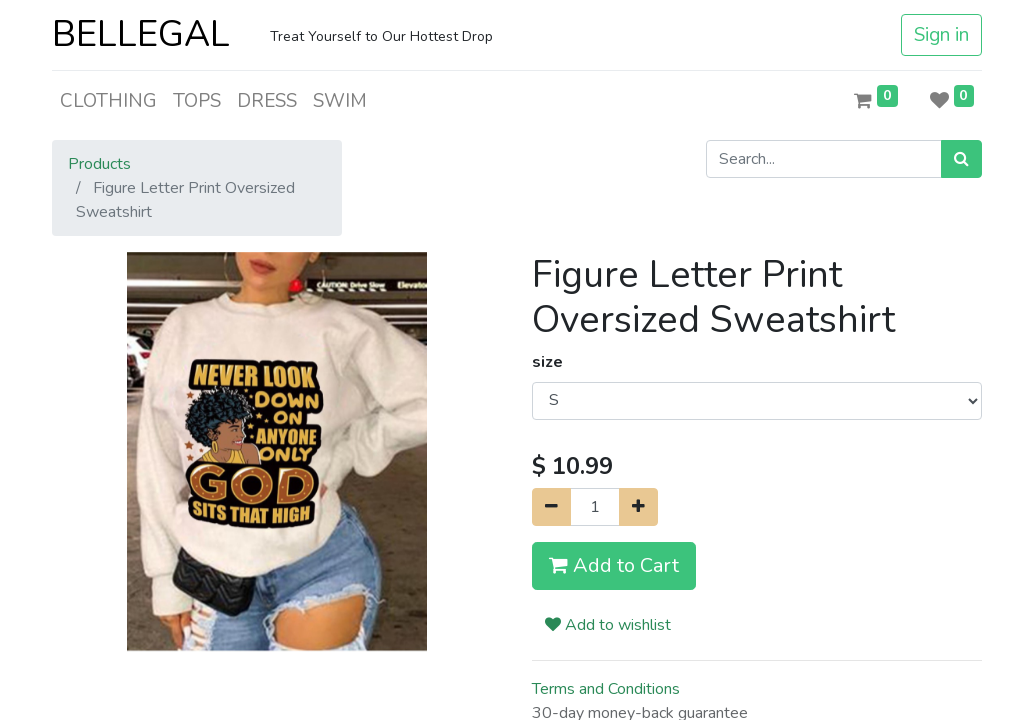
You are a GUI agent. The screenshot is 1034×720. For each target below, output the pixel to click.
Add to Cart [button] (614, 565)
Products (99, 164)
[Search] (961, 159)
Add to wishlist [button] (608, 625)
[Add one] (638, 507)
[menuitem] (108, 101)
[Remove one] (551, 507)
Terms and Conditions (606, 689)
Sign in (941, 35)
